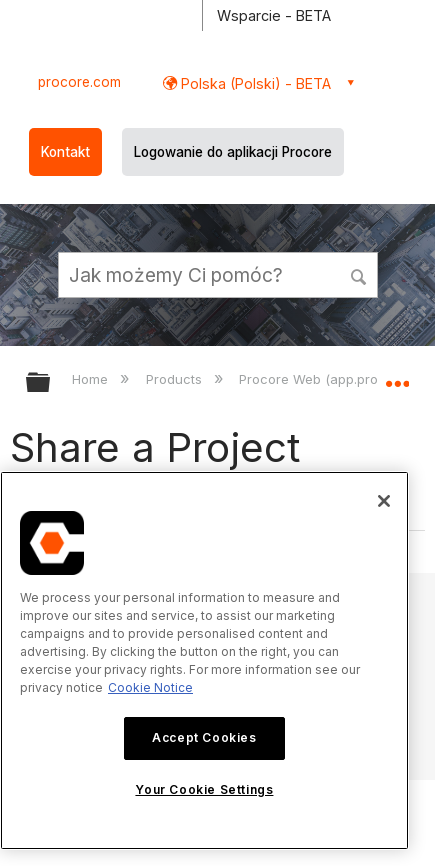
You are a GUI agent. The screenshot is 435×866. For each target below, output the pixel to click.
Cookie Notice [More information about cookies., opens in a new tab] (150, 687)
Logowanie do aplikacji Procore (233, 152)
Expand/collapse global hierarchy (51, 383)
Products (176, 379)
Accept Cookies (204, 737)
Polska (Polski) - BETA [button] (254, 83)
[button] (360, 274)
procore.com (79, 82)
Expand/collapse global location (397, 376)
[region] (204, 660)
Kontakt (65, 152)
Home (92, 379)
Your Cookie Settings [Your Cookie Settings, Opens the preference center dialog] (204, 789)
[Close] (384, 501)
